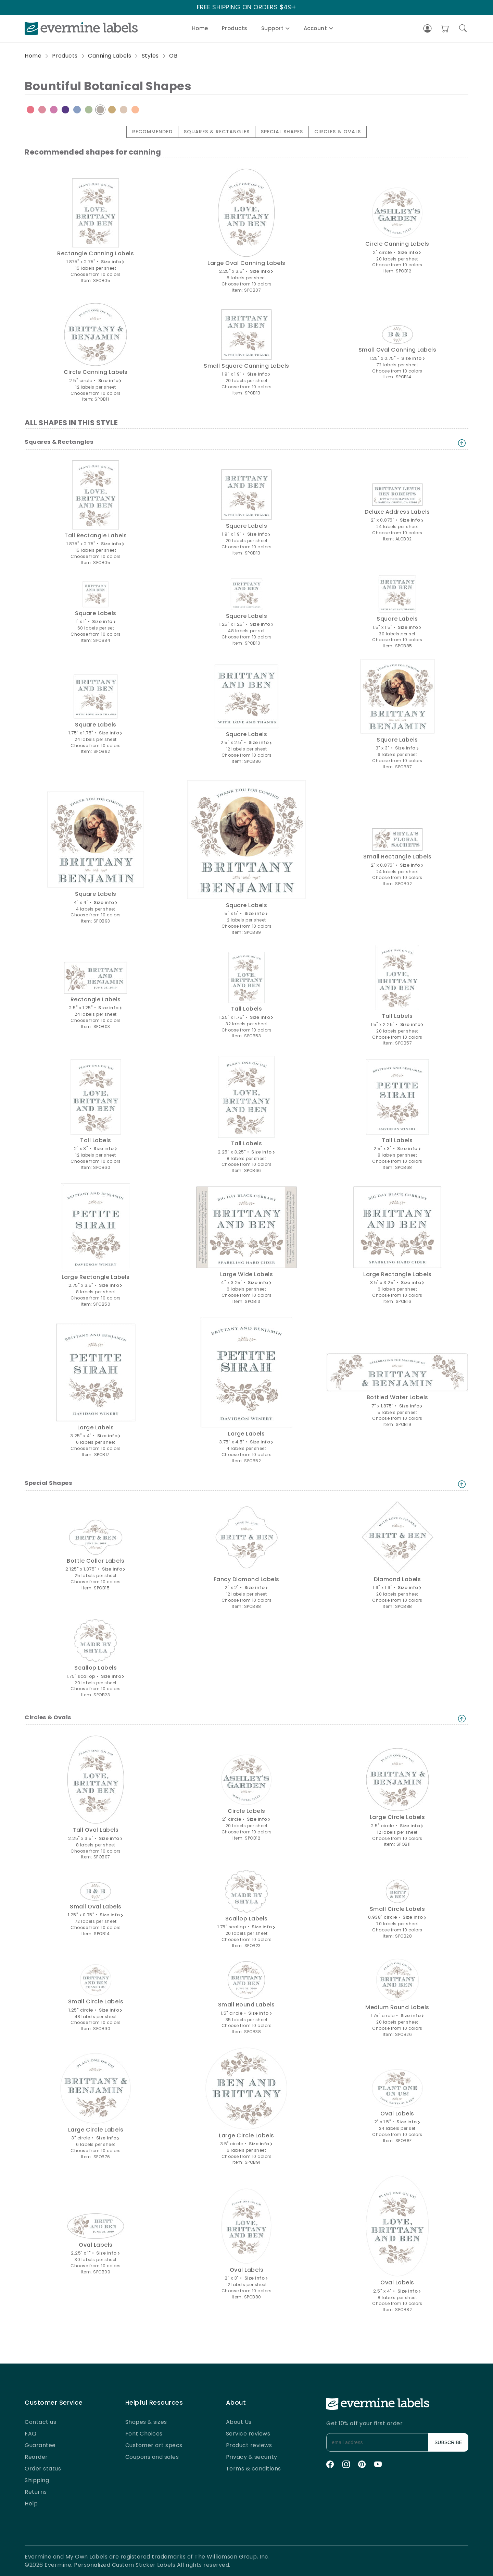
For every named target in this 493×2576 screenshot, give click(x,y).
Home (200, 28)
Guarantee (40, 2445)
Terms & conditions (253, 2469)
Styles (150, 56)
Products (235, 28)
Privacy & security (251, 2457)
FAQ (31, 2434)
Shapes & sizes (146, 2422)
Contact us (40, 2422)
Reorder (36, 2457)
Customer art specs (153, 2445)
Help (31, 2503)
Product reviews (249, 2445)
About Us (239, 2422)
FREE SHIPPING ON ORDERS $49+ (246, 7)
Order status (43, 2469)
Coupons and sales (152, 2457)
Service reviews (248, 2434)
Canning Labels (109, 56)
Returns (36, 2492)
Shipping (37, 2480)
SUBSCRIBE (448, 2442)
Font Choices (144, 2434)
